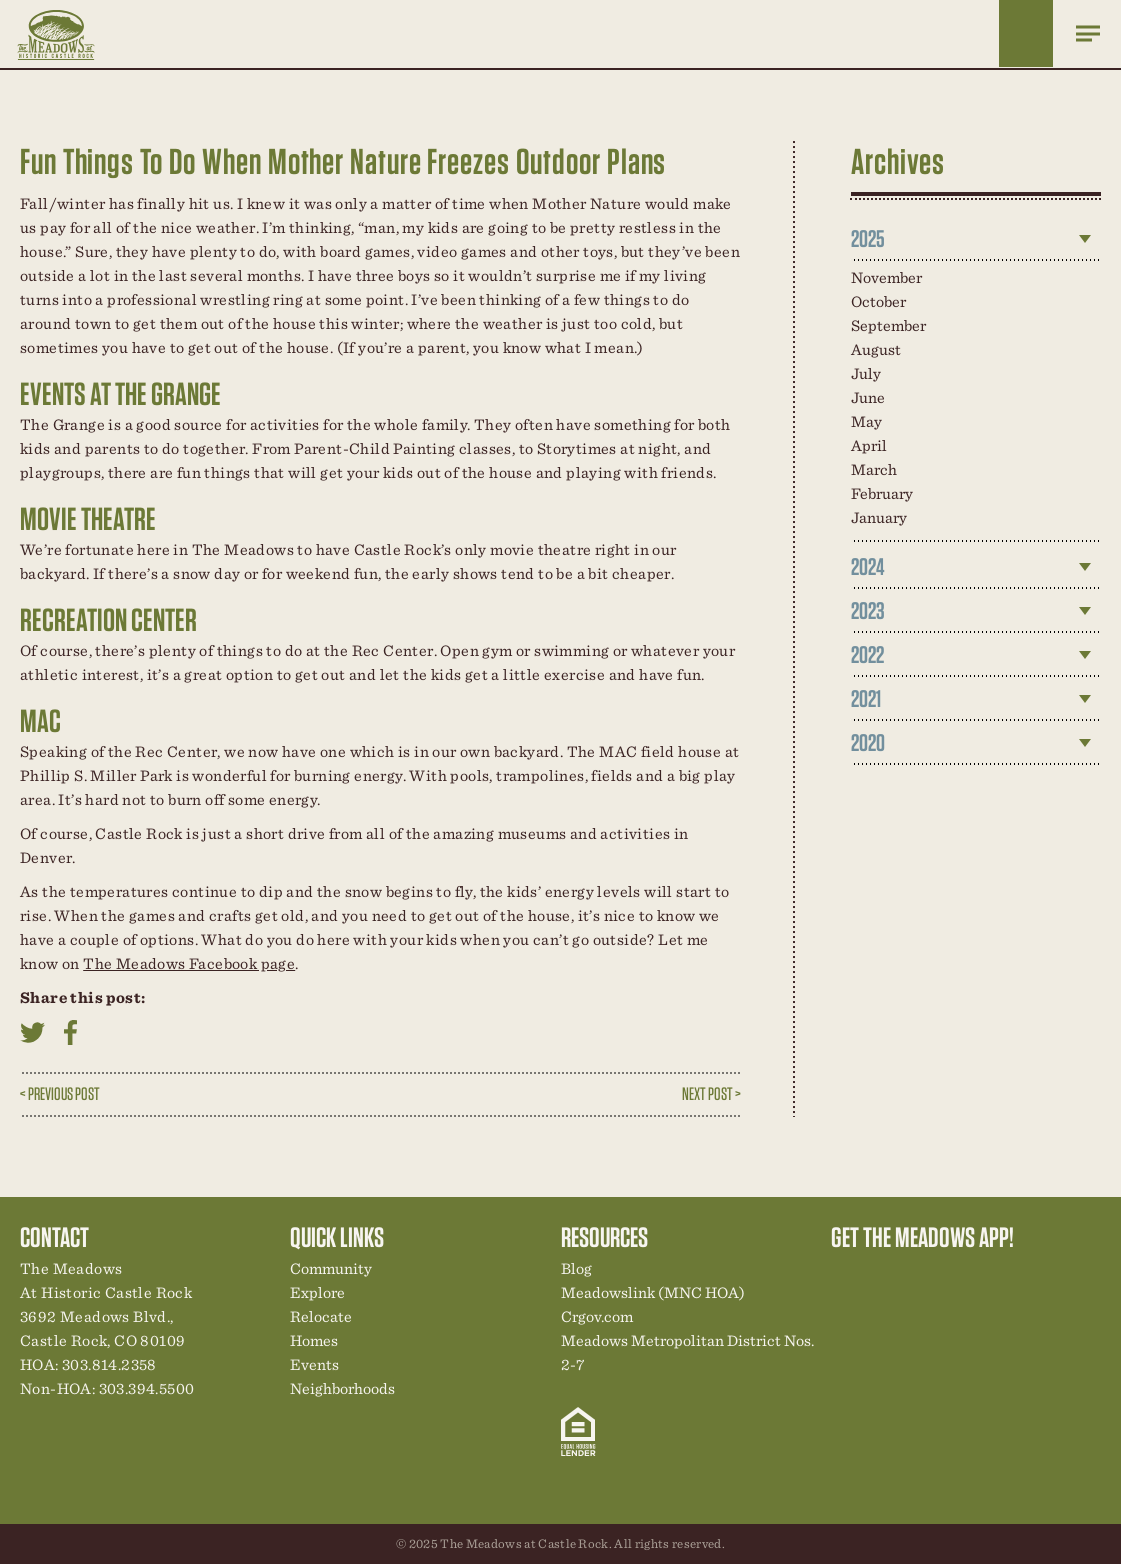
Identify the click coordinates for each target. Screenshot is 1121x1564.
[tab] (976, 239)
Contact (1018, 1274)
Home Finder (1026, 33)
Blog (576, 1268)
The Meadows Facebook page (189, 963)
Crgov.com (597, 1316)
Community (331, 1268)
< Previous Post (60, 1093)
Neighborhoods (342, 1388)
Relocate (321, 1316)
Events (314, 1364)
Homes (314, 1340)
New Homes (950, 1274)
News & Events (984, 1274)
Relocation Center (882, 1274)
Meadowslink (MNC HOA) (653, 1292)
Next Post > (711, 1093)
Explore (317, 1292)
